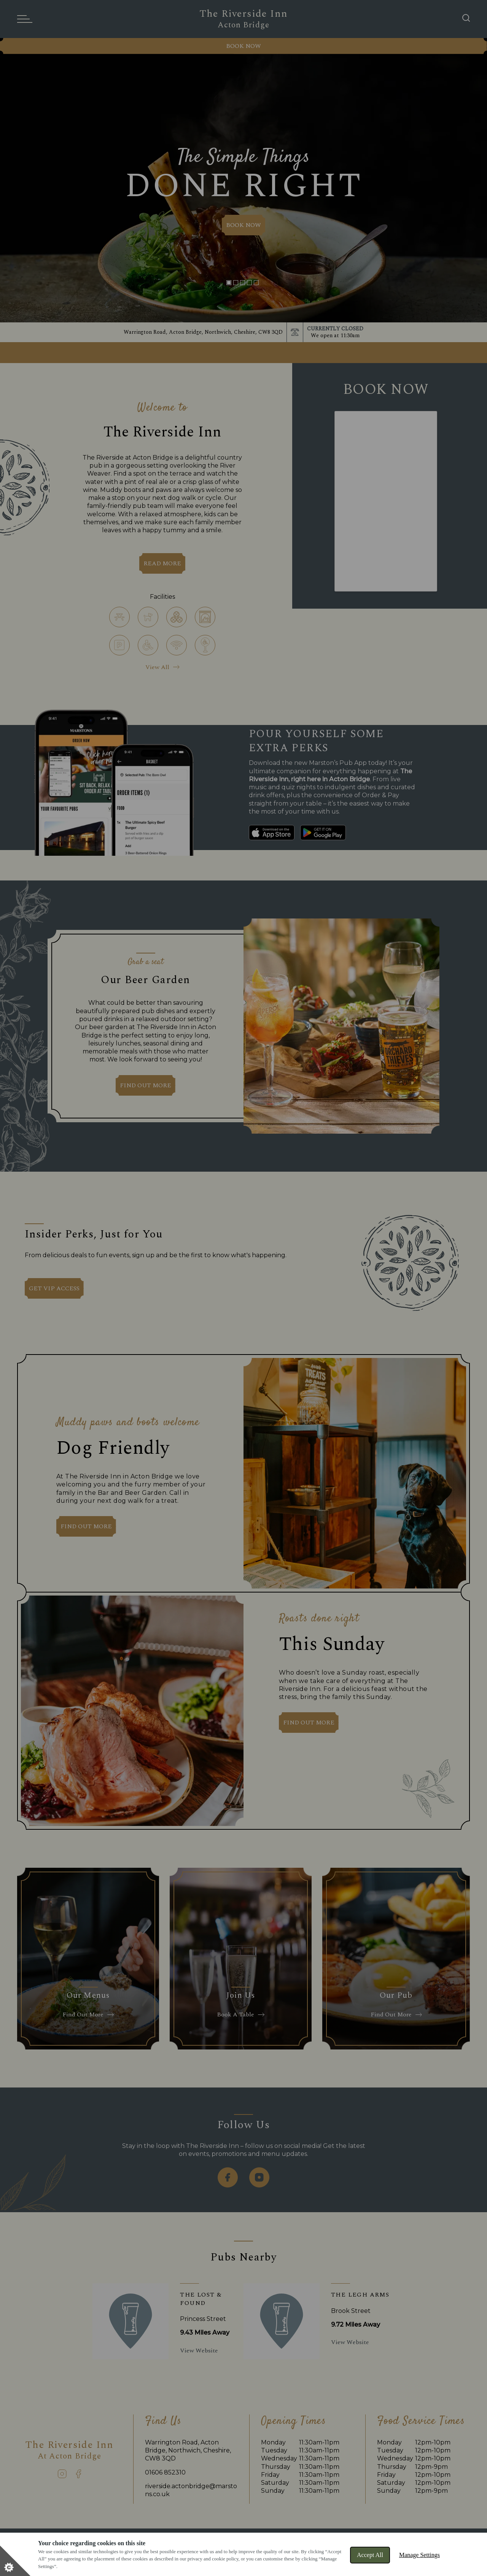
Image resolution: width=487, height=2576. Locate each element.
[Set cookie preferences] (15, 2561)
